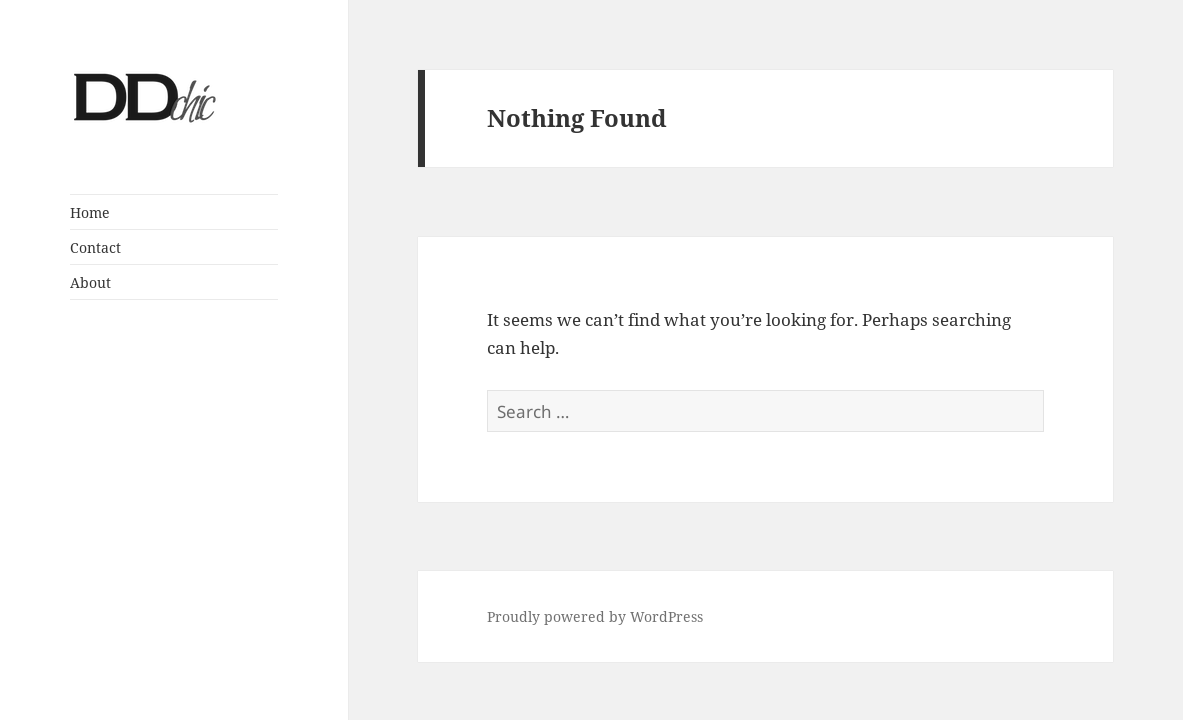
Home (90, 212)
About (90, 282)
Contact (95, 247)
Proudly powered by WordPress (595, 616)
